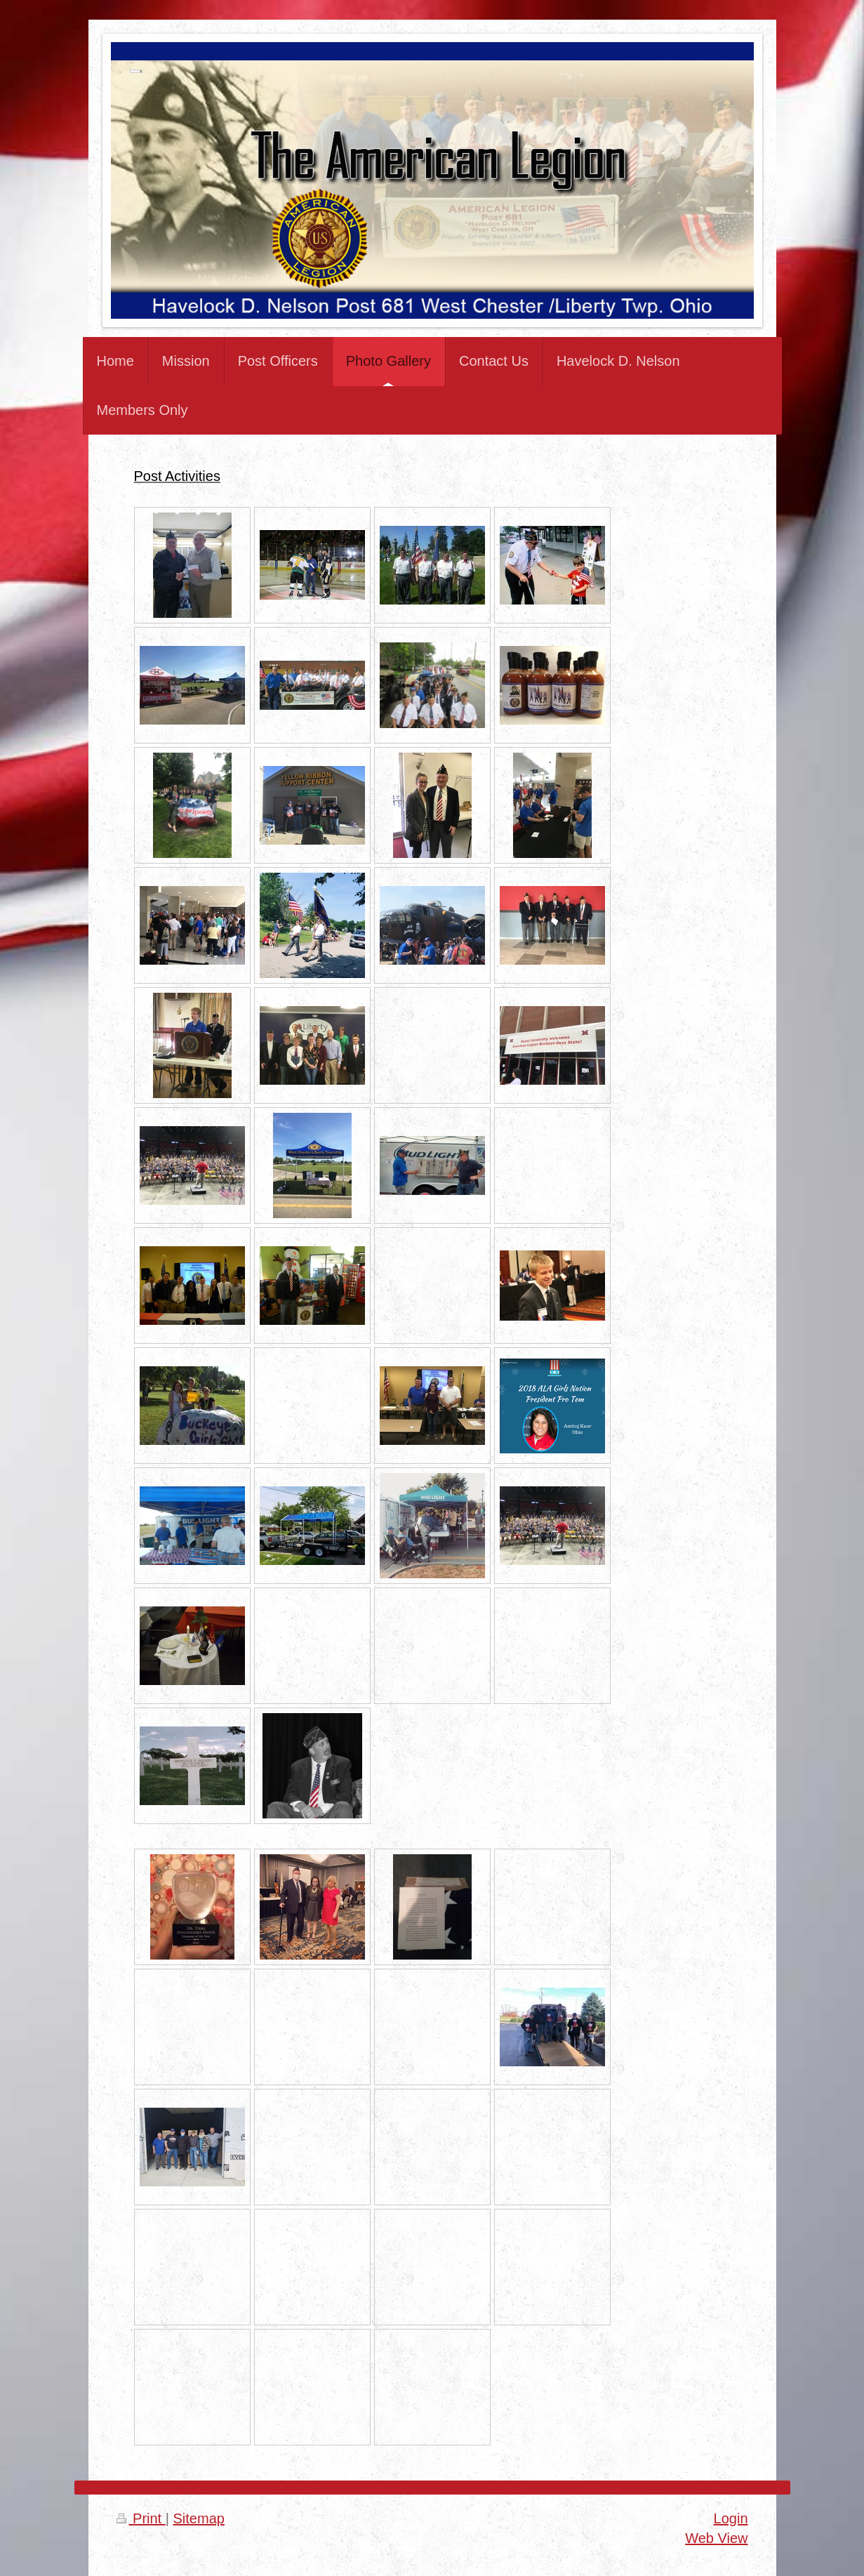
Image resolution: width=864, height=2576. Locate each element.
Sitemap (199, 2518)
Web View (716, 2538)
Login (731, 2518)
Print (141, 2518)
